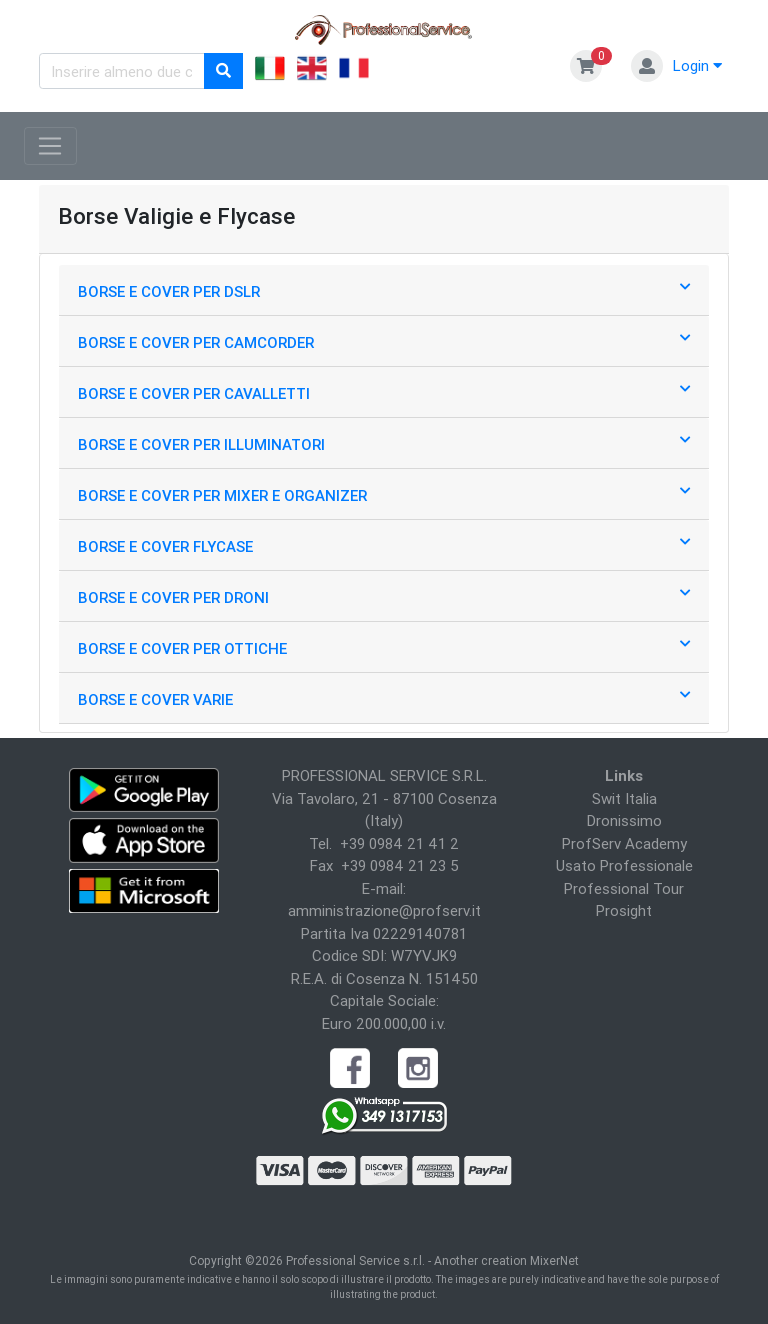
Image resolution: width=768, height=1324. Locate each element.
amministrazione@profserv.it (384, 910)
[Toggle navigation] (50, 146)
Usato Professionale (624, 865)
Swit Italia (624, 798)
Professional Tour (624, 888)
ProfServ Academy (624, 843)
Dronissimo (624, 820)
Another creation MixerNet (506, 1260)
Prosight (624, 910)
